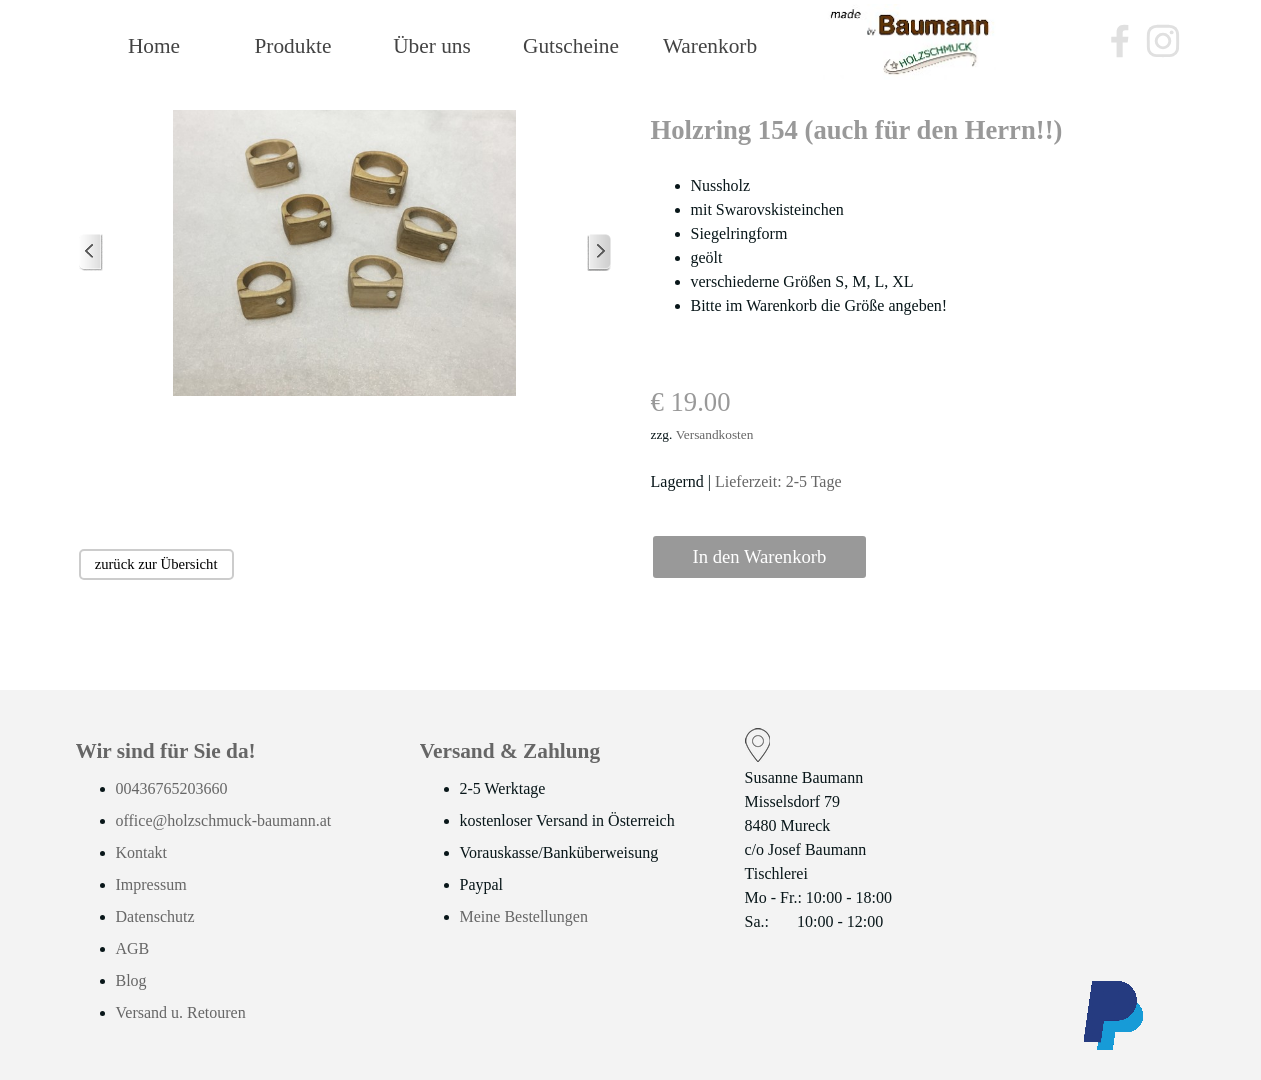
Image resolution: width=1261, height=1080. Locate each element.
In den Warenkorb (760, 556)
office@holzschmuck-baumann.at (224, 820)
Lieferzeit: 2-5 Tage (778, 481)
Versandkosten (715, 434)
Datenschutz (155, 916)
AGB (133, 948)
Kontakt (142, 852)
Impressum (151, 884)
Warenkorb (710, 46)
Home (154, 46)
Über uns (432, 46)
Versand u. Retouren (181, 1012)
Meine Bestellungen (524, 916)
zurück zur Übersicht (156, 564)
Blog (131, 980)
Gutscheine (571, 46)
